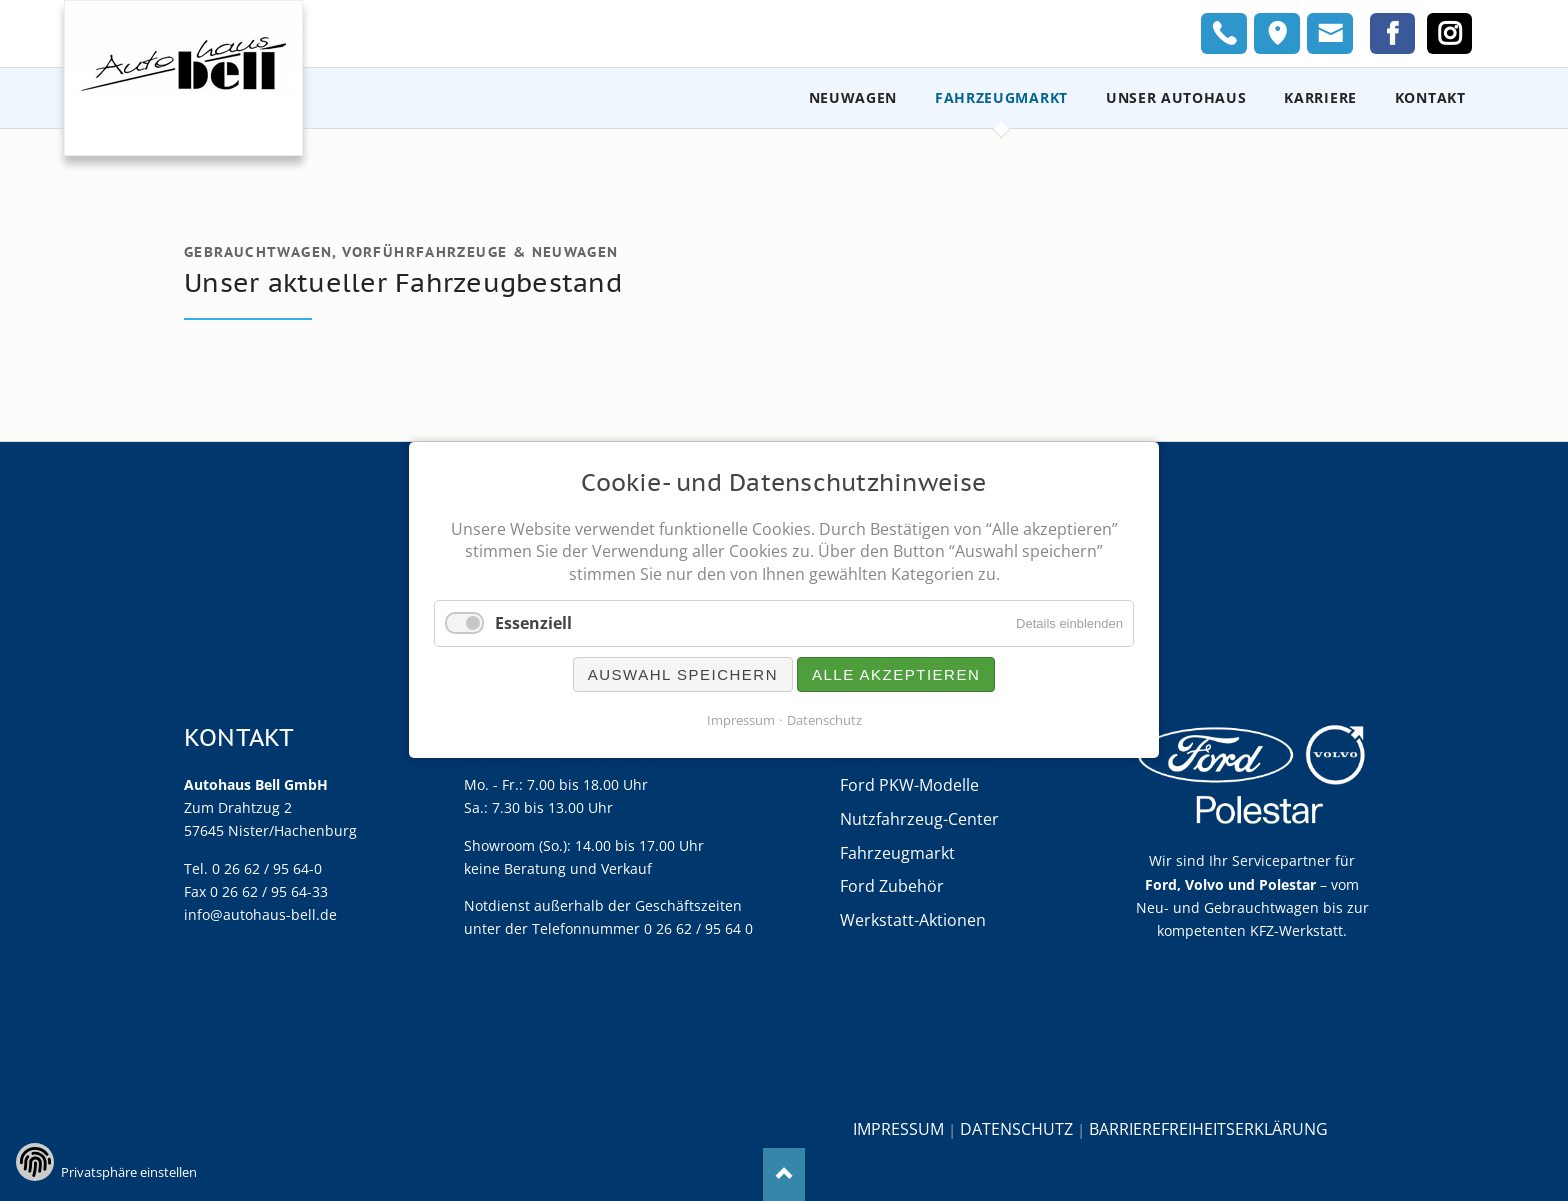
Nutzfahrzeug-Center (919, 819)
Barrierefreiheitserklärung (1208, 1128)
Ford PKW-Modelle (909, 785)
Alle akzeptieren (896, 675)
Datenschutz (1016, 1128)
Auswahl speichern (683, 675)
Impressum (898, 1128)
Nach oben (784, 1174)
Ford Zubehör (892, 886)
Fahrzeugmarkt (897, 853)
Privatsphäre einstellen (129, 1172)
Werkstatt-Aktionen (913, 920)
